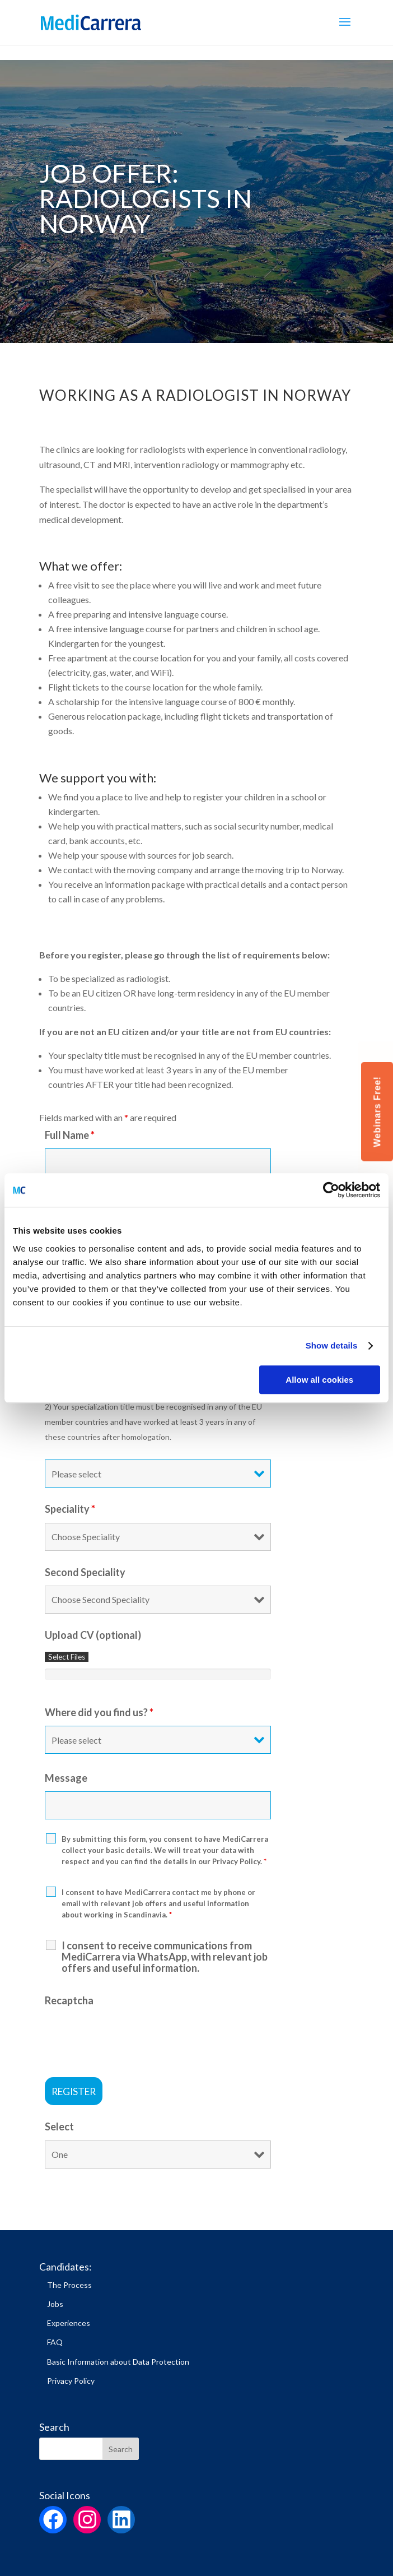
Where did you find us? (99, 1712)
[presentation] (130, 2036)
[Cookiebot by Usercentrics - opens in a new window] (331, 1190)
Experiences (68, 2323)
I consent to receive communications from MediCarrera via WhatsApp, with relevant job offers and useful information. (165, 1956)
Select (59, 2126)
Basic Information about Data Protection (118, 2361)
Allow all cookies (319, 1379)
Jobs (55, 2304)
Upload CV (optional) (93, 1635)
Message (66, 1778)
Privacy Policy (71, 2380)
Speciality (70, 1509)
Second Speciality (85, 1572)
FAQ (55, 2342)
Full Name (70, 1135)
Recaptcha (69, 2000)
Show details (332, 1345)
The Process (69, 2285)
